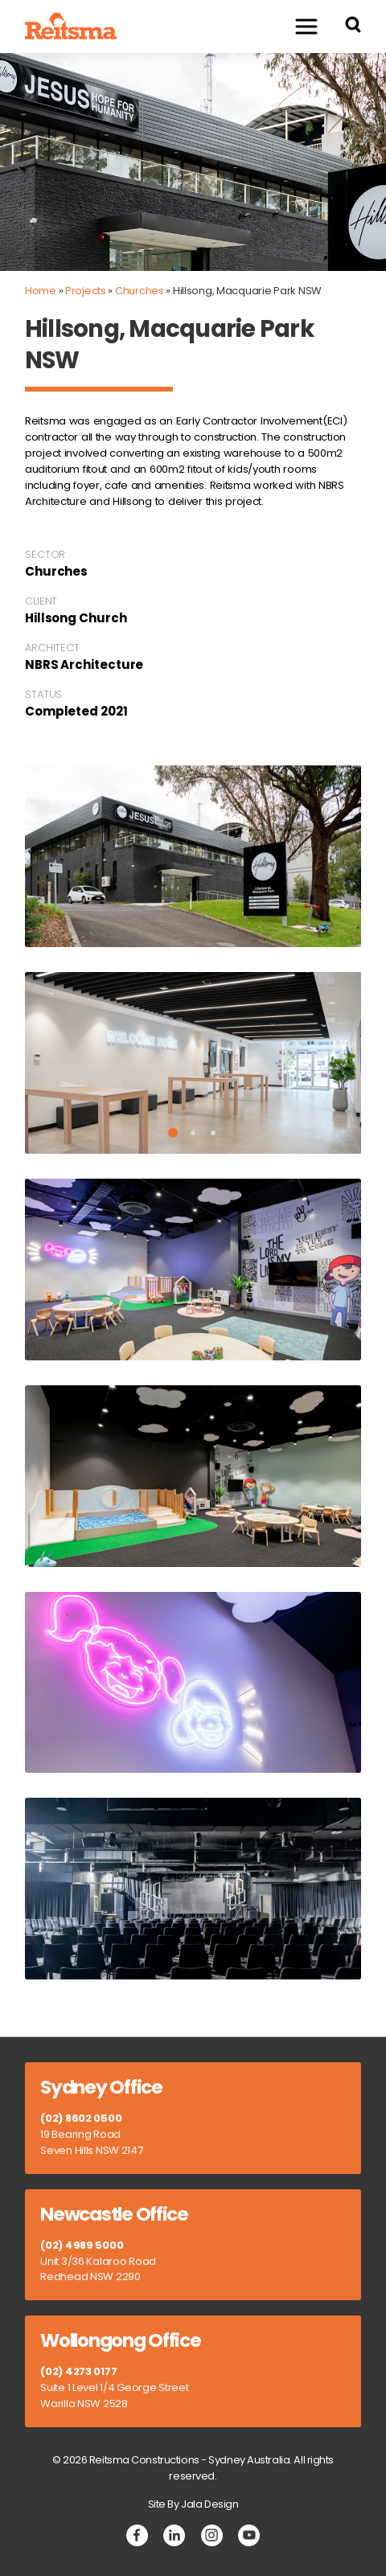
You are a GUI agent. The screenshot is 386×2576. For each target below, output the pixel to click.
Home (40, 290)
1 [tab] (173, 1133)
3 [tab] (213, 1132)
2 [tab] (193, 1132)
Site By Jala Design (193, 2504)
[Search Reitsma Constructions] (353, 27)
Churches (139, 290)
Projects (85, 290)
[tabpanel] (193, 1063)
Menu (299, 26)
